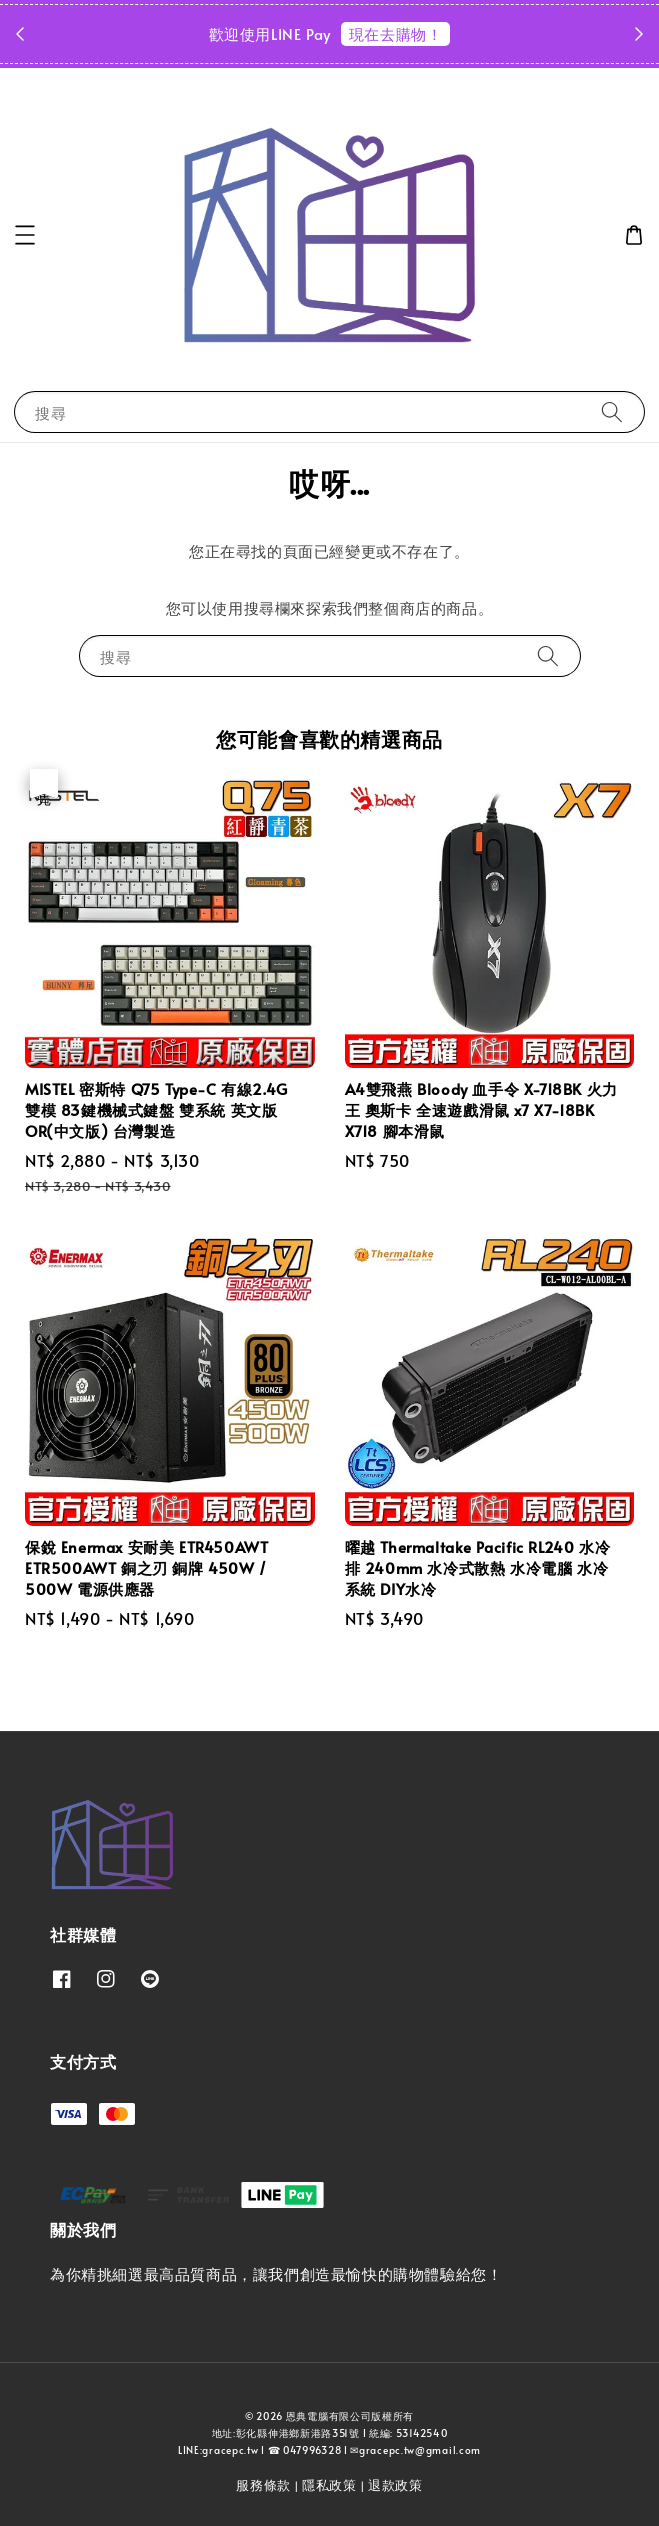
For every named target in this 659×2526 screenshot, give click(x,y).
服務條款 (263, 2485)
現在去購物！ (396, 33)
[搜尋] (612, 411)
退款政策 (395, 2485)
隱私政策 (329, 2485)
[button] (25, 235)
